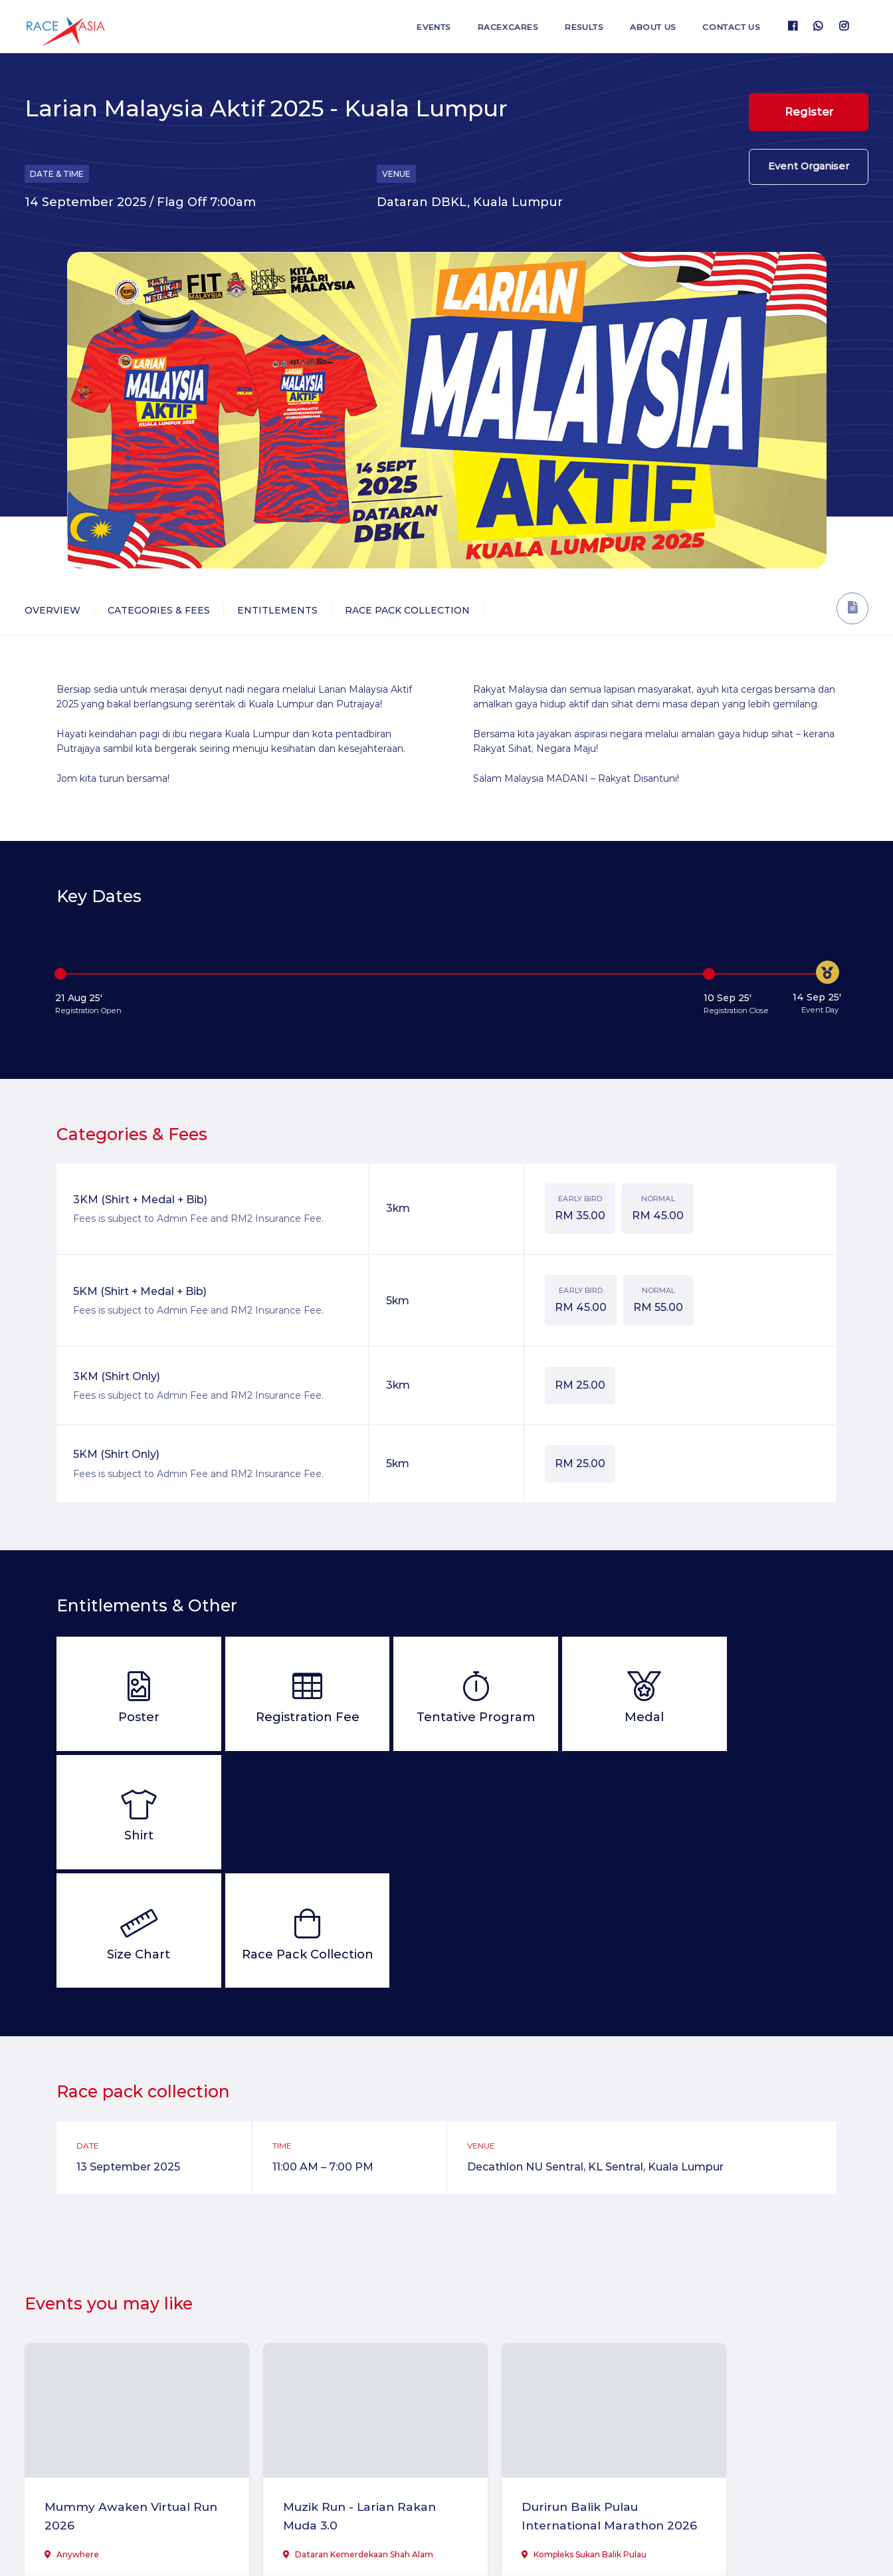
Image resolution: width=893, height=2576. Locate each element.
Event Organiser (808, 170)
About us (646, 27)
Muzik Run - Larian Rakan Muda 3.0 (339, 2394)
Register (808, 112)
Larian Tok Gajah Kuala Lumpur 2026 (759, 2394)
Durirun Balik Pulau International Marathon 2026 (548, 2403)
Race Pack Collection (407, 610)
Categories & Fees (159, 610)
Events (417, 27)
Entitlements (277, 610)
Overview (52, 610)
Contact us (729, 27)
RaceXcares (494, 27)
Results (573, 27)
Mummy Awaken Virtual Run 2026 (120, 2394)
